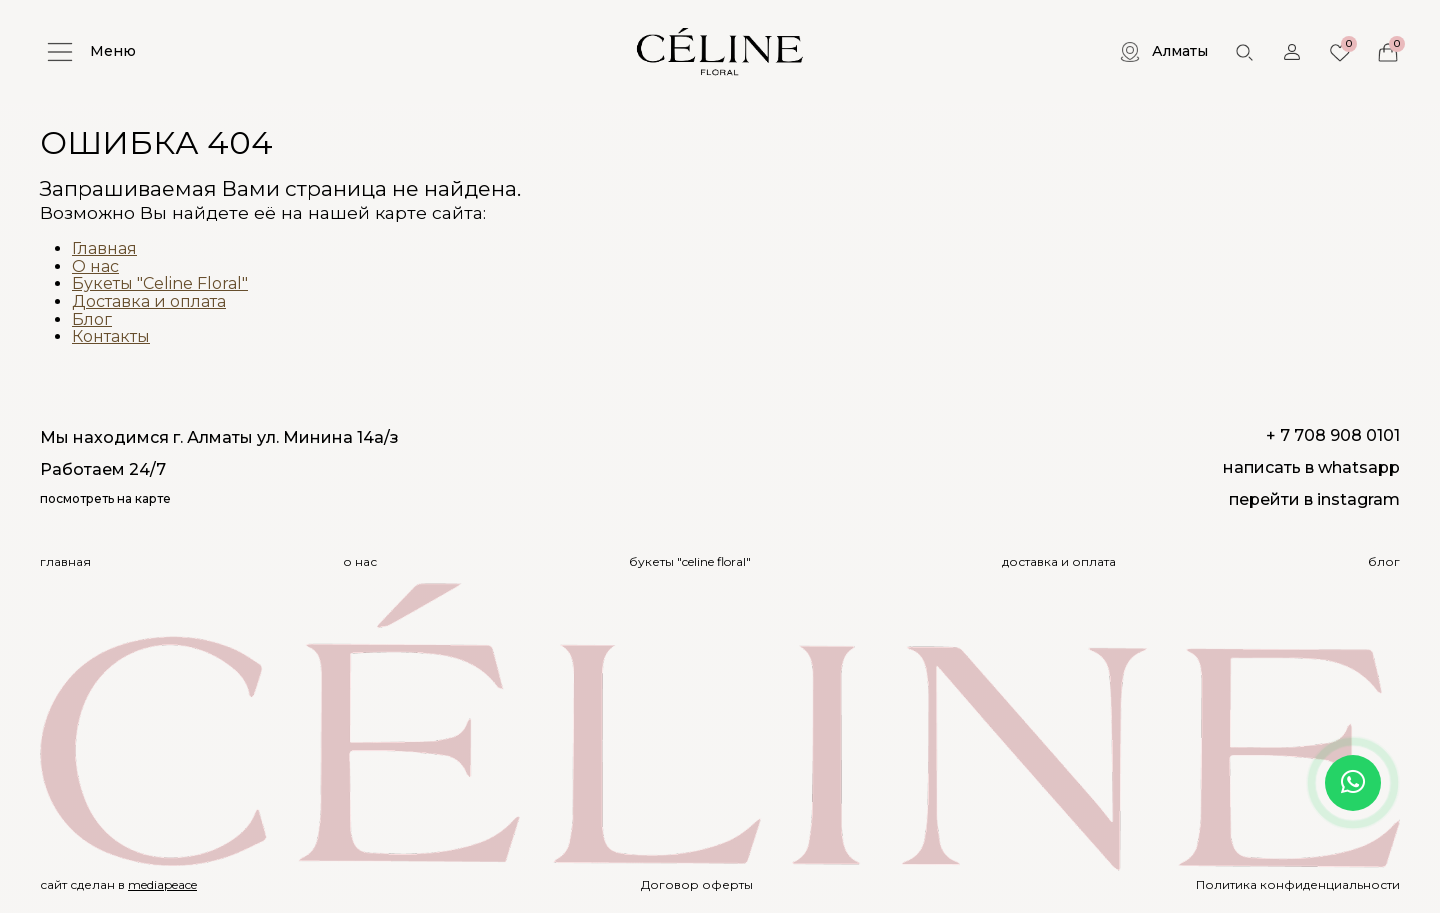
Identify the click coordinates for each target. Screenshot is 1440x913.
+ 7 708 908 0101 (1333, 435)
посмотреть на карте (105, 499)
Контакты (111, 336)
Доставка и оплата (149, 301)
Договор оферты (697, 885)
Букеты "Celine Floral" (160, 283)
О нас (95, 266)
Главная (104, 248)
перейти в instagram (1314, 499)
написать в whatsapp (1311, 467)
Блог (92, 319)
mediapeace (162, 884)
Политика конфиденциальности (1298, 885)
